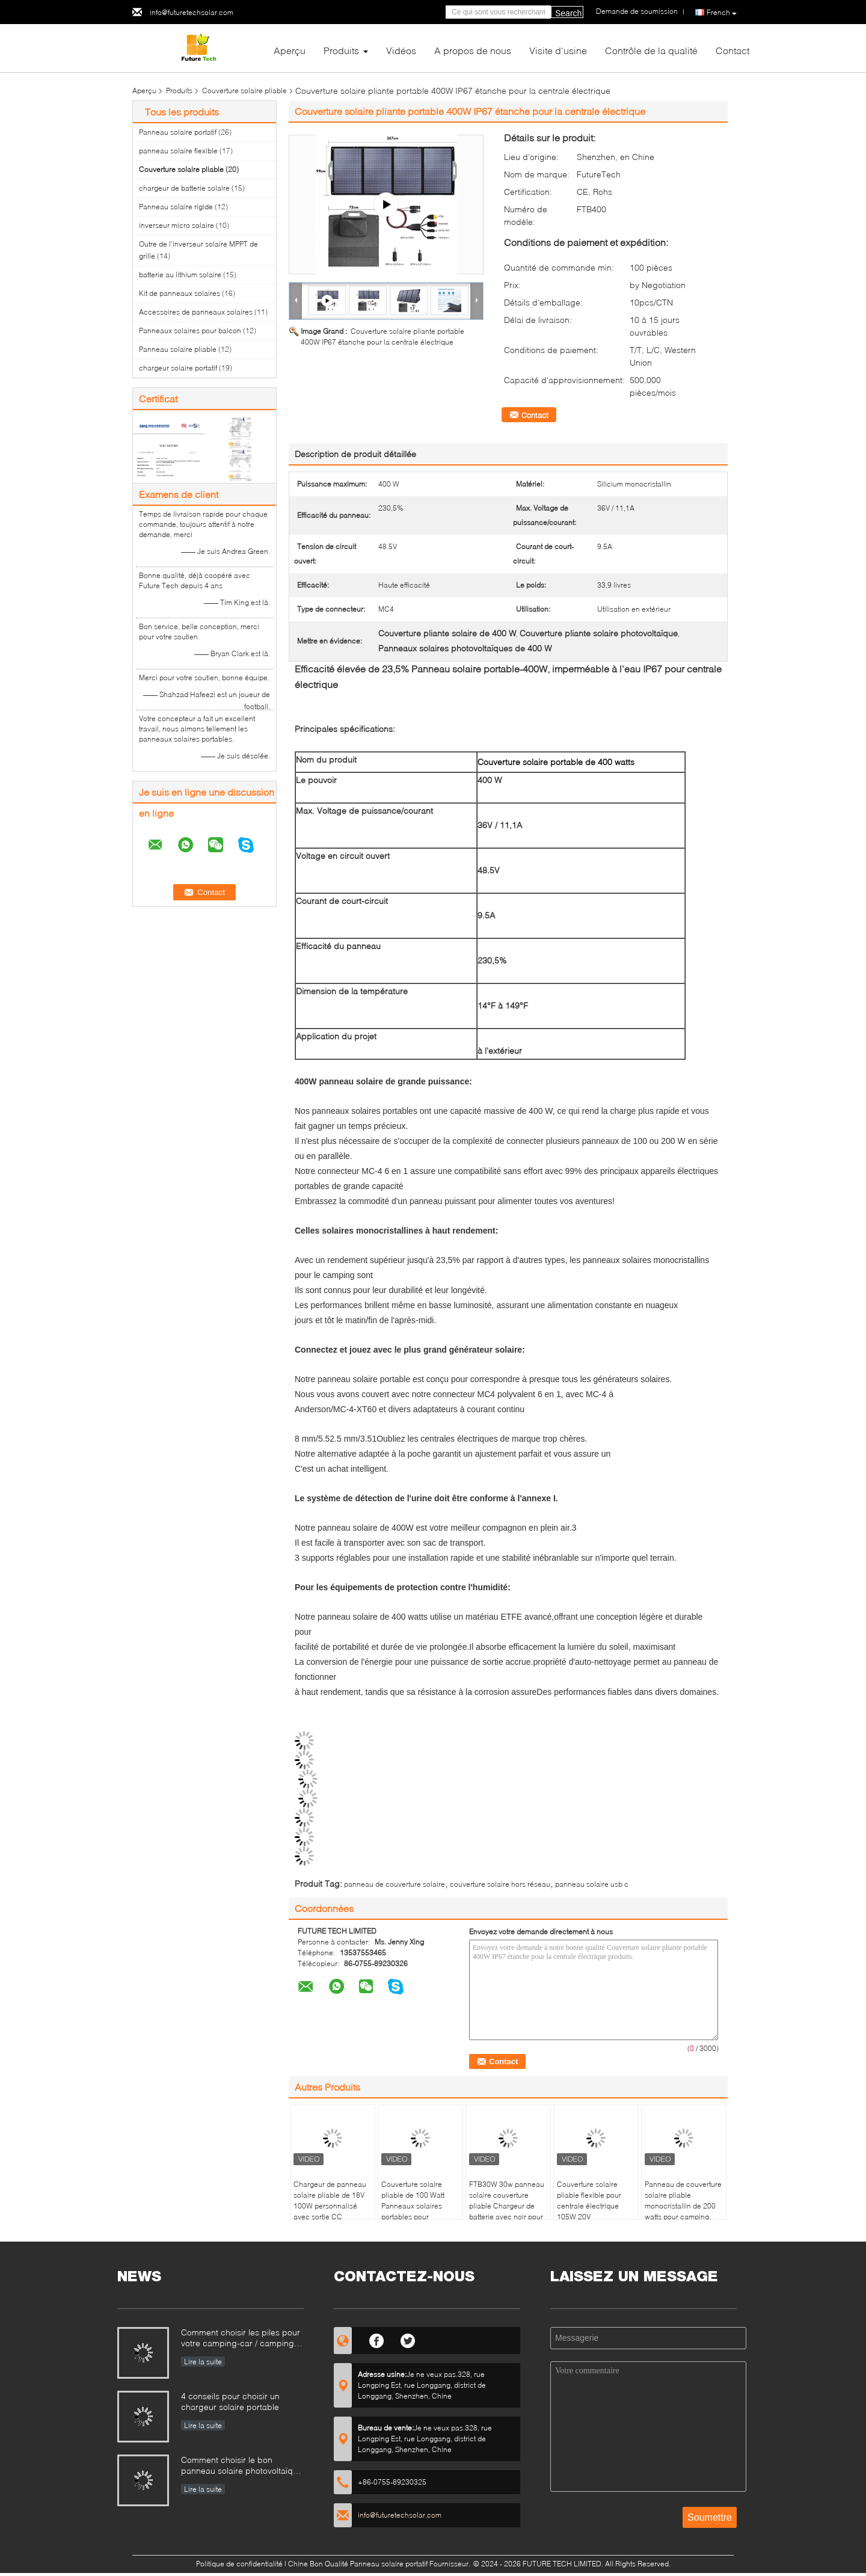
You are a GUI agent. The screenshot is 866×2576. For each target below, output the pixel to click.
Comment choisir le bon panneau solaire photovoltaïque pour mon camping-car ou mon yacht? (241, 2466)
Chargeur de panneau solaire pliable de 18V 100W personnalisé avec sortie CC (329, 2200)
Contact (732, 50)
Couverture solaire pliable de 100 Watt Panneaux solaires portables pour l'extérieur (412, 2206)
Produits (341, 50)
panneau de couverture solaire (394, 1884)
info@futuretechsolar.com (191, 12)
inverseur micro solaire (176, 225)
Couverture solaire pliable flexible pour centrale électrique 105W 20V (589, 2200)
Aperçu (290, 50)
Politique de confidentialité (239, 2563)
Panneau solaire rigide (176, 206)
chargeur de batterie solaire (184, 187)
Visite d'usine (558, 50)
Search (568, 13)
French (722, 12)
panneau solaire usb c (591, 1884)
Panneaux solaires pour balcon (190, 330)
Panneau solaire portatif (177, 132)
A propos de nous (472, 50)
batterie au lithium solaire (180, 274)
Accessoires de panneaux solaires (196, 311)
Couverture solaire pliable (244, 90)
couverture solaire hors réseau (500, 1884)
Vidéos (401, 50)
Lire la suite (203, 2361)
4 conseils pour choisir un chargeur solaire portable (230, 2401)
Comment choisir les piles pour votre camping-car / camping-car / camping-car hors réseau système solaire (240, 2338)
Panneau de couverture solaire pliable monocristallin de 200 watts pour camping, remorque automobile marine (683, 2211)
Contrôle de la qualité (651, 50)
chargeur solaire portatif (178, 367)
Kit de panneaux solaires (179, 293)
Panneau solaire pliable (177, 349)
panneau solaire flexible (178, 150)
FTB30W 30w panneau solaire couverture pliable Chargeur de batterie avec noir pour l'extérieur (506, 2206)
